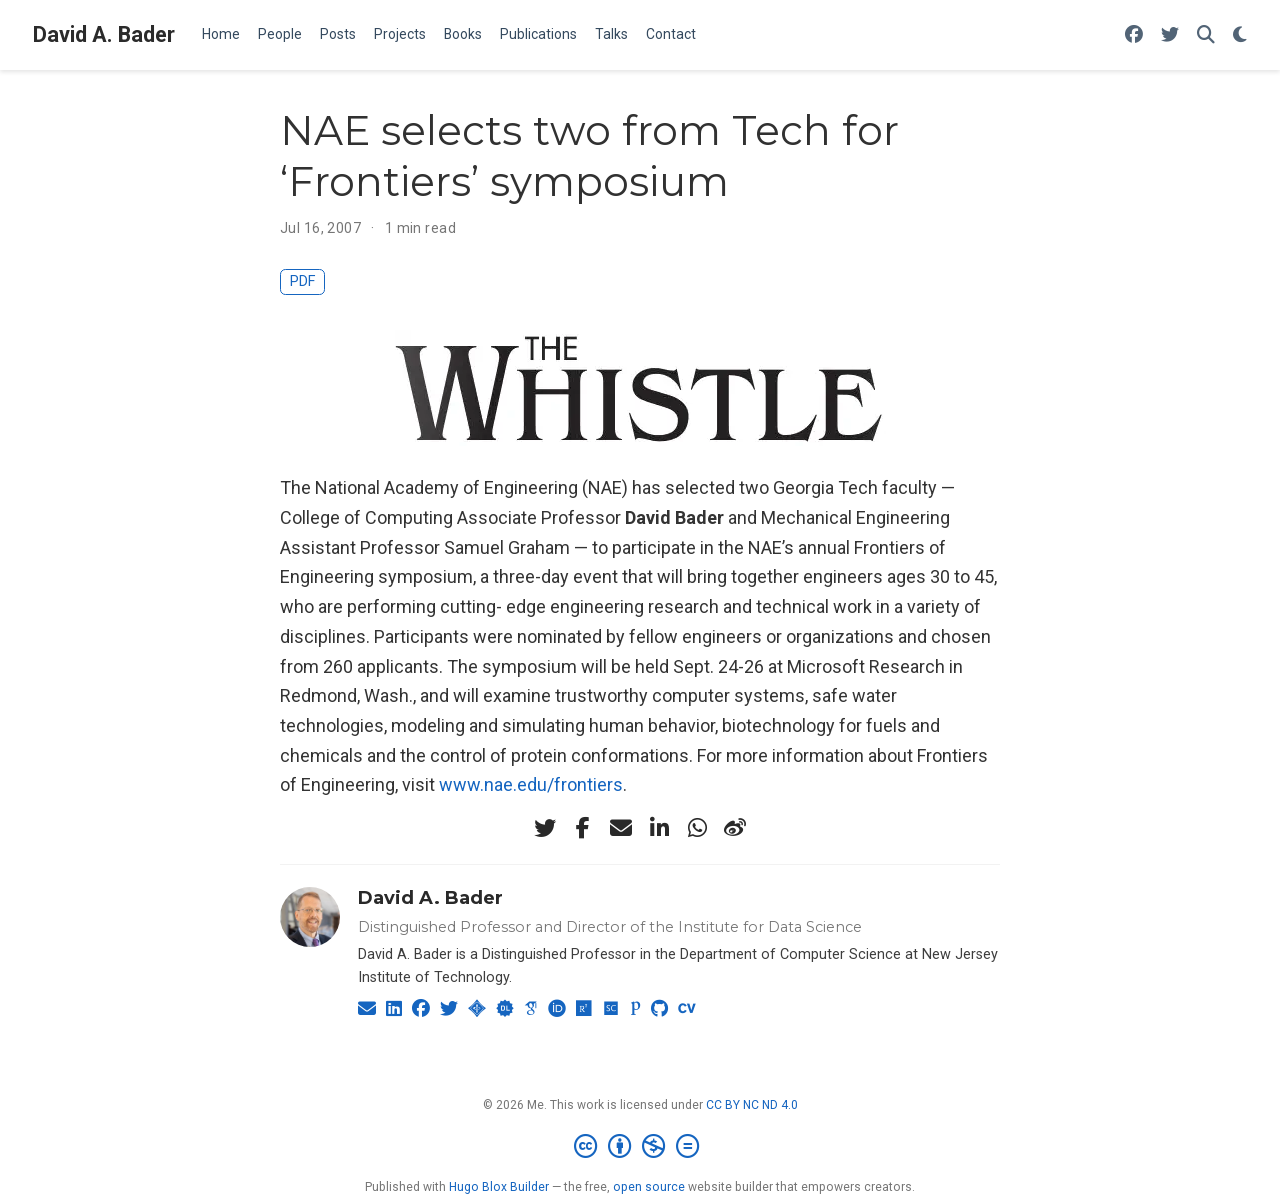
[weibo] (735, 828)
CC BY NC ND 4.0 (752, 1105)
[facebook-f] (583, 828)
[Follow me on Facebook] (1134, 35)
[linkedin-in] (659, 828)
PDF (302, 281)
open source (649, 1187)
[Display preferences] (1240, 35)
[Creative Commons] (640, 1147)
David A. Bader (104, 34)
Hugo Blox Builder (499, 1187)
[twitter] (545, 828)
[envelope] (621, 828)
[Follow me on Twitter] (1170, 35)
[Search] (1206, 35)
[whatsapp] (697, 828)
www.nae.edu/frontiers (531, 784)
